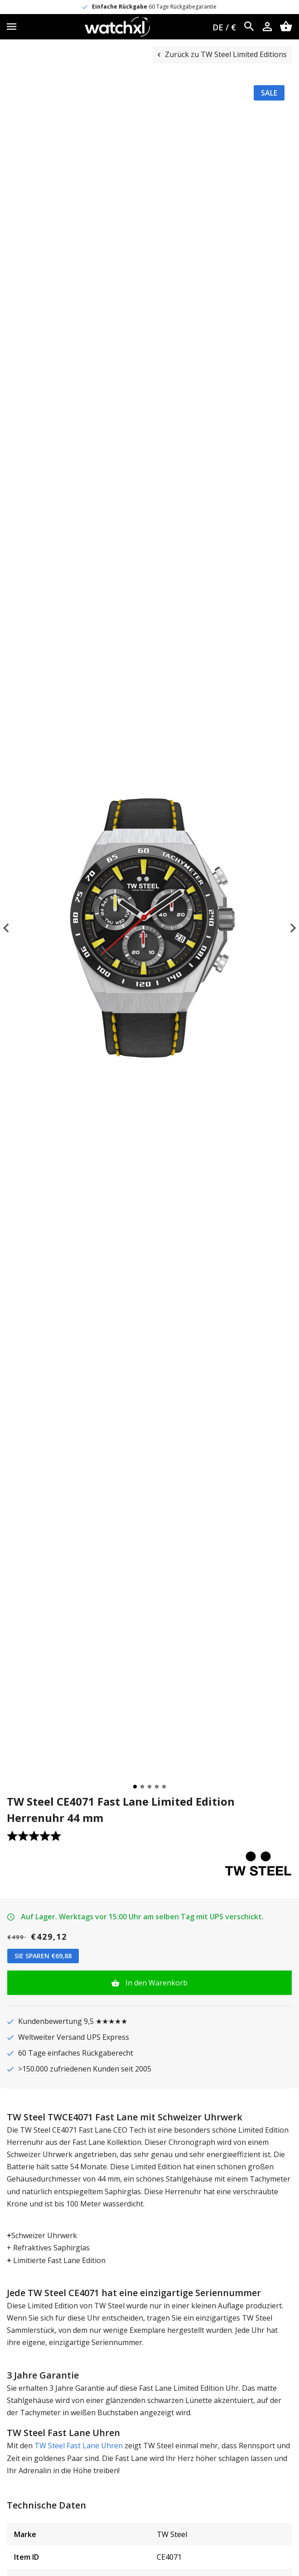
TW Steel (172, 2534)
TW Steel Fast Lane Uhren (78, 2446)
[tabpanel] (149, 928)
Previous (14, 928)
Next (285, 928)
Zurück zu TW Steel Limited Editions (226, 54)
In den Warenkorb (156, 1983)
